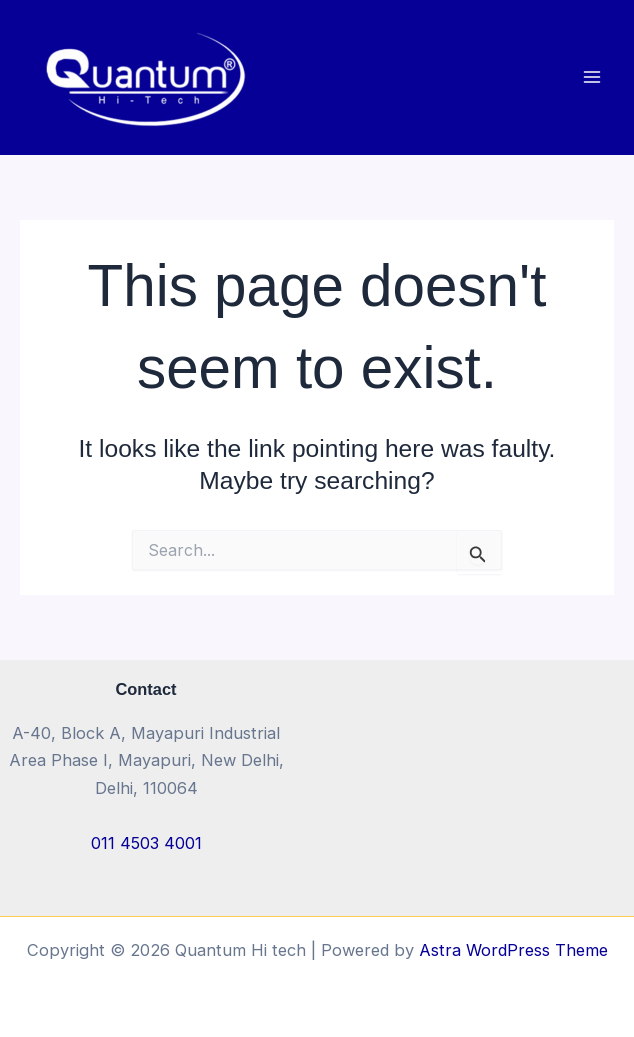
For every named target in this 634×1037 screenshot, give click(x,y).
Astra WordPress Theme (513, 950)
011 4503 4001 (146, 843)
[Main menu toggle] (591, 77)
